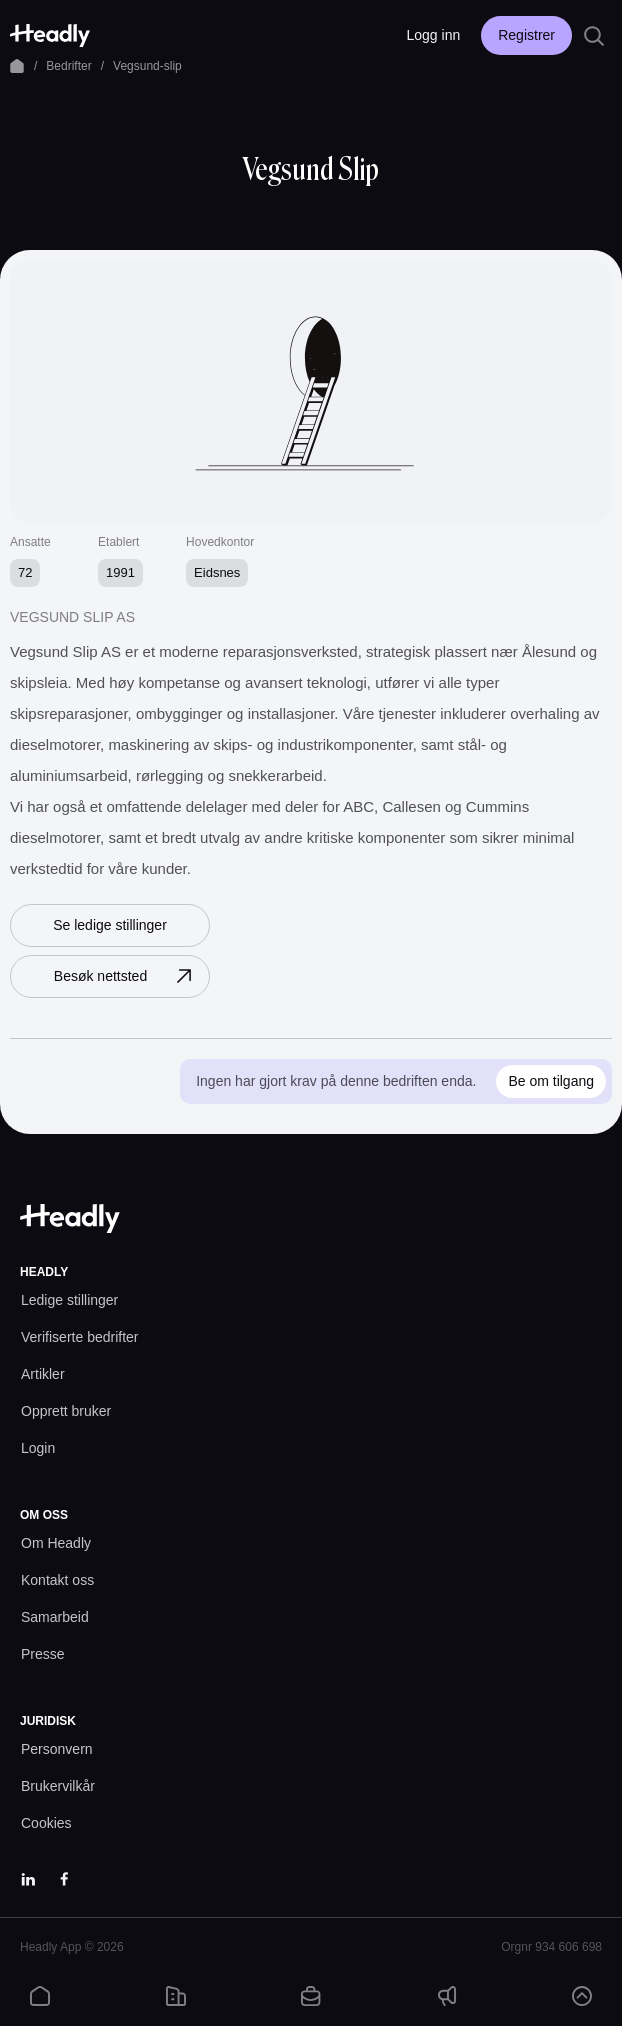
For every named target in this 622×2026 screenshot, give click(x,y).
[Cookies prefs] (46, 1823)
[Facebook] (64, 1879)
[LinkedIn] (28, 1879)
